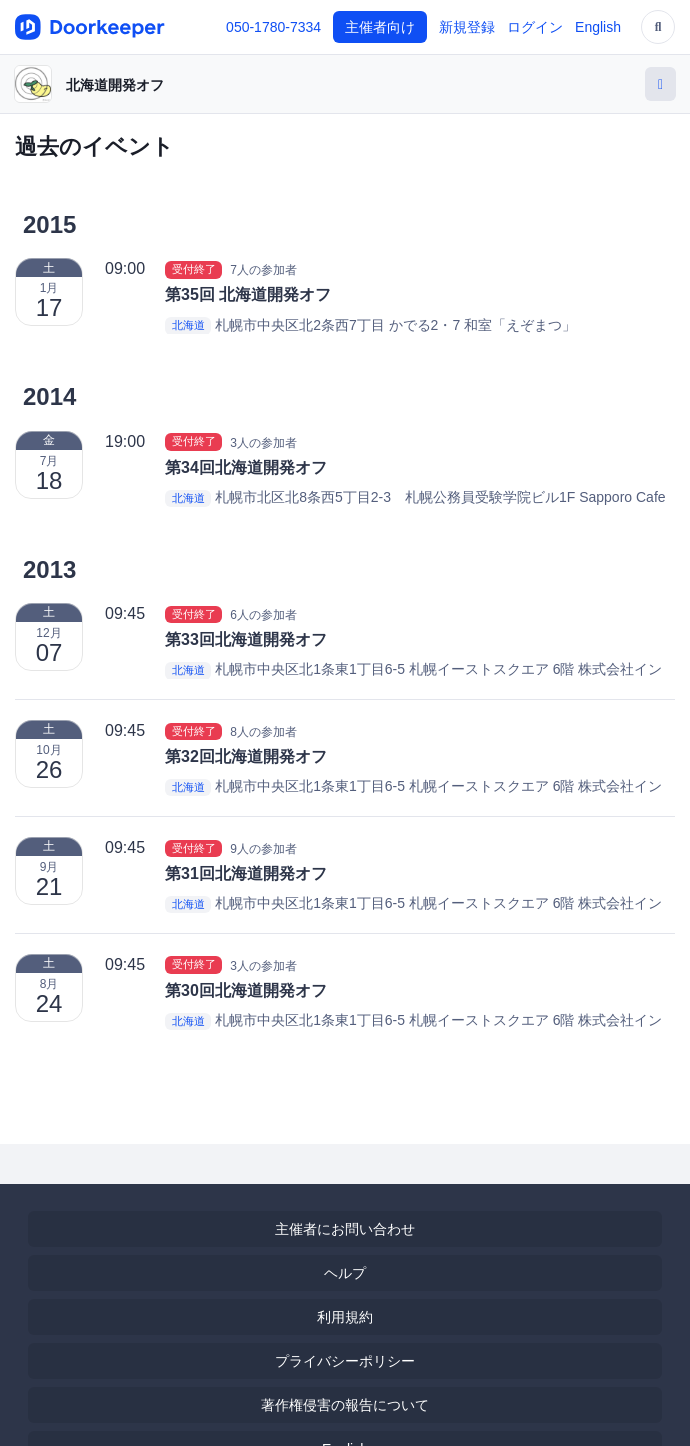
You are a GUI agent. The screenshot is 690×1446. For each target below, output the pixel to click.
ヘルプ (345, 1273)
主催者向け (380, 27)
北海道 (188, 326)
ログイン (535, 27)
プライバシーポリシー (345, 1361)
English (598, 27)
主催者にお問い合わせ (345, 1229)
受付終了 (194, 269)
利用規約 (345, 1317)
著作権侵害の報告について (345, 1405)
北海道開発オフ (115, 85)
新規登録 (467, 27)
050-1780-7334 (273, 27)
